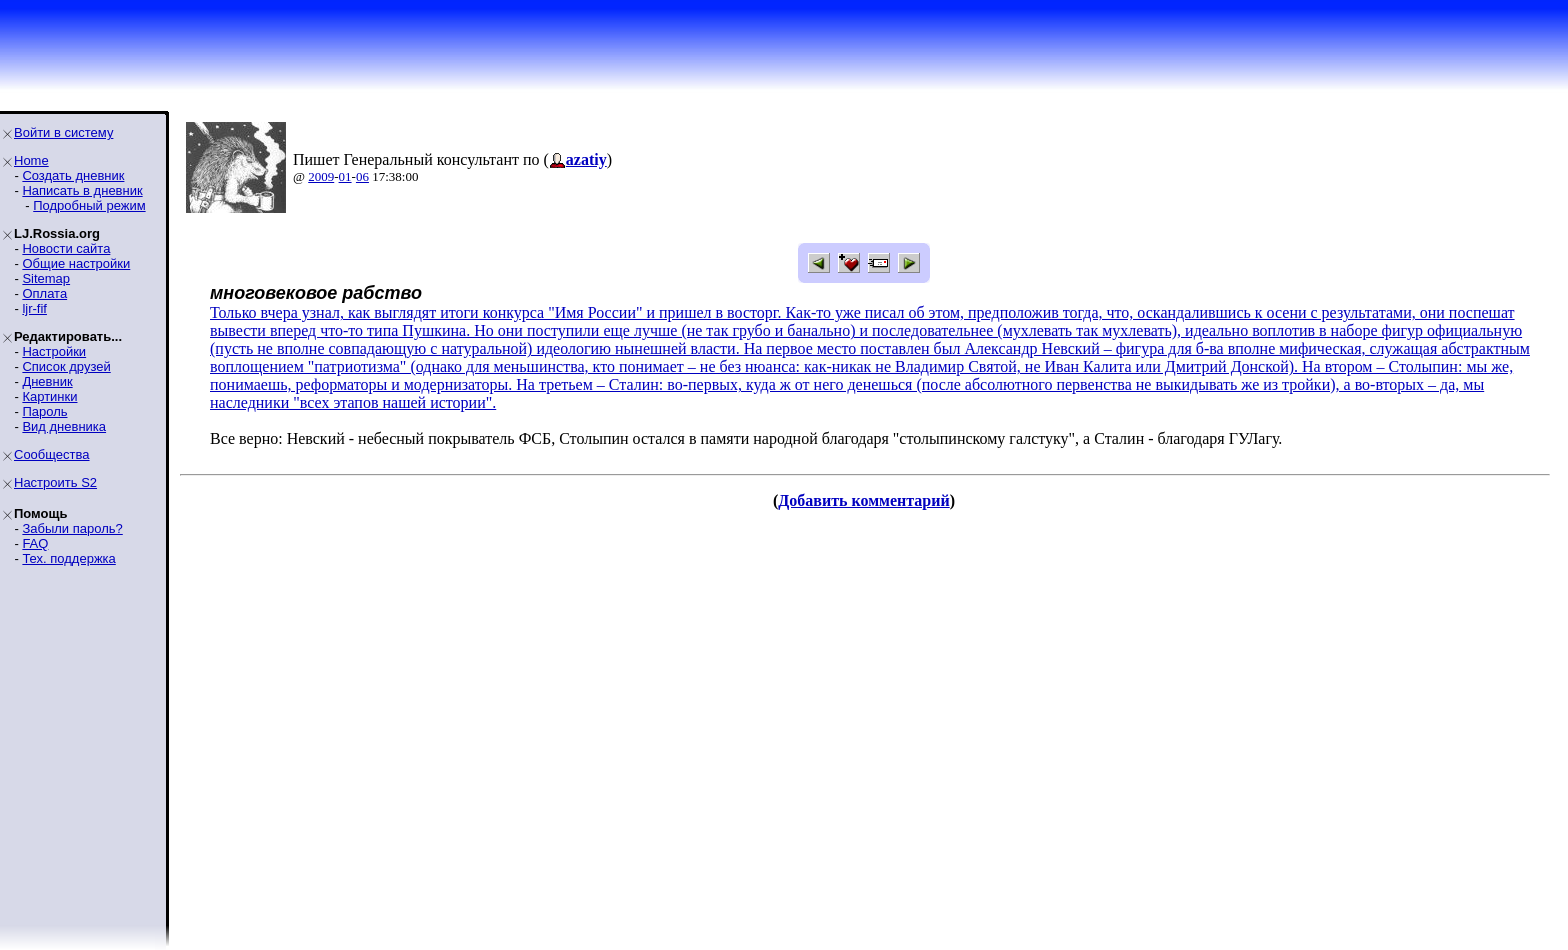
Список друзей (66, 366)
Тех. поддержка (68, 558)
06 (362, 176)
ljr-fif (34, 308)
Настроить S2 (55, 482)
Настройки (54, 351)
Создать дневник (73, 175)
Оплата (44, 293)
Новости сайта (66, 248)
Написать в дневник (82, 190)
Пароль (44, 411)
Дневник (47, 381)
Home (31, 160)
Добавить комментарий (863, 500)
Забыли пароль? (72, 528)
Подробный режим (89, 205)
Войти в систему (63, 132)
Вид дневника (64, 426)
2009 (321, 176)
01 (345, 176)
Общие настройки (76, 263)
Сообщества (52, 454)
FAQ (35, 543)
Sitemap (46, 278)
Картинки (49, 396)
